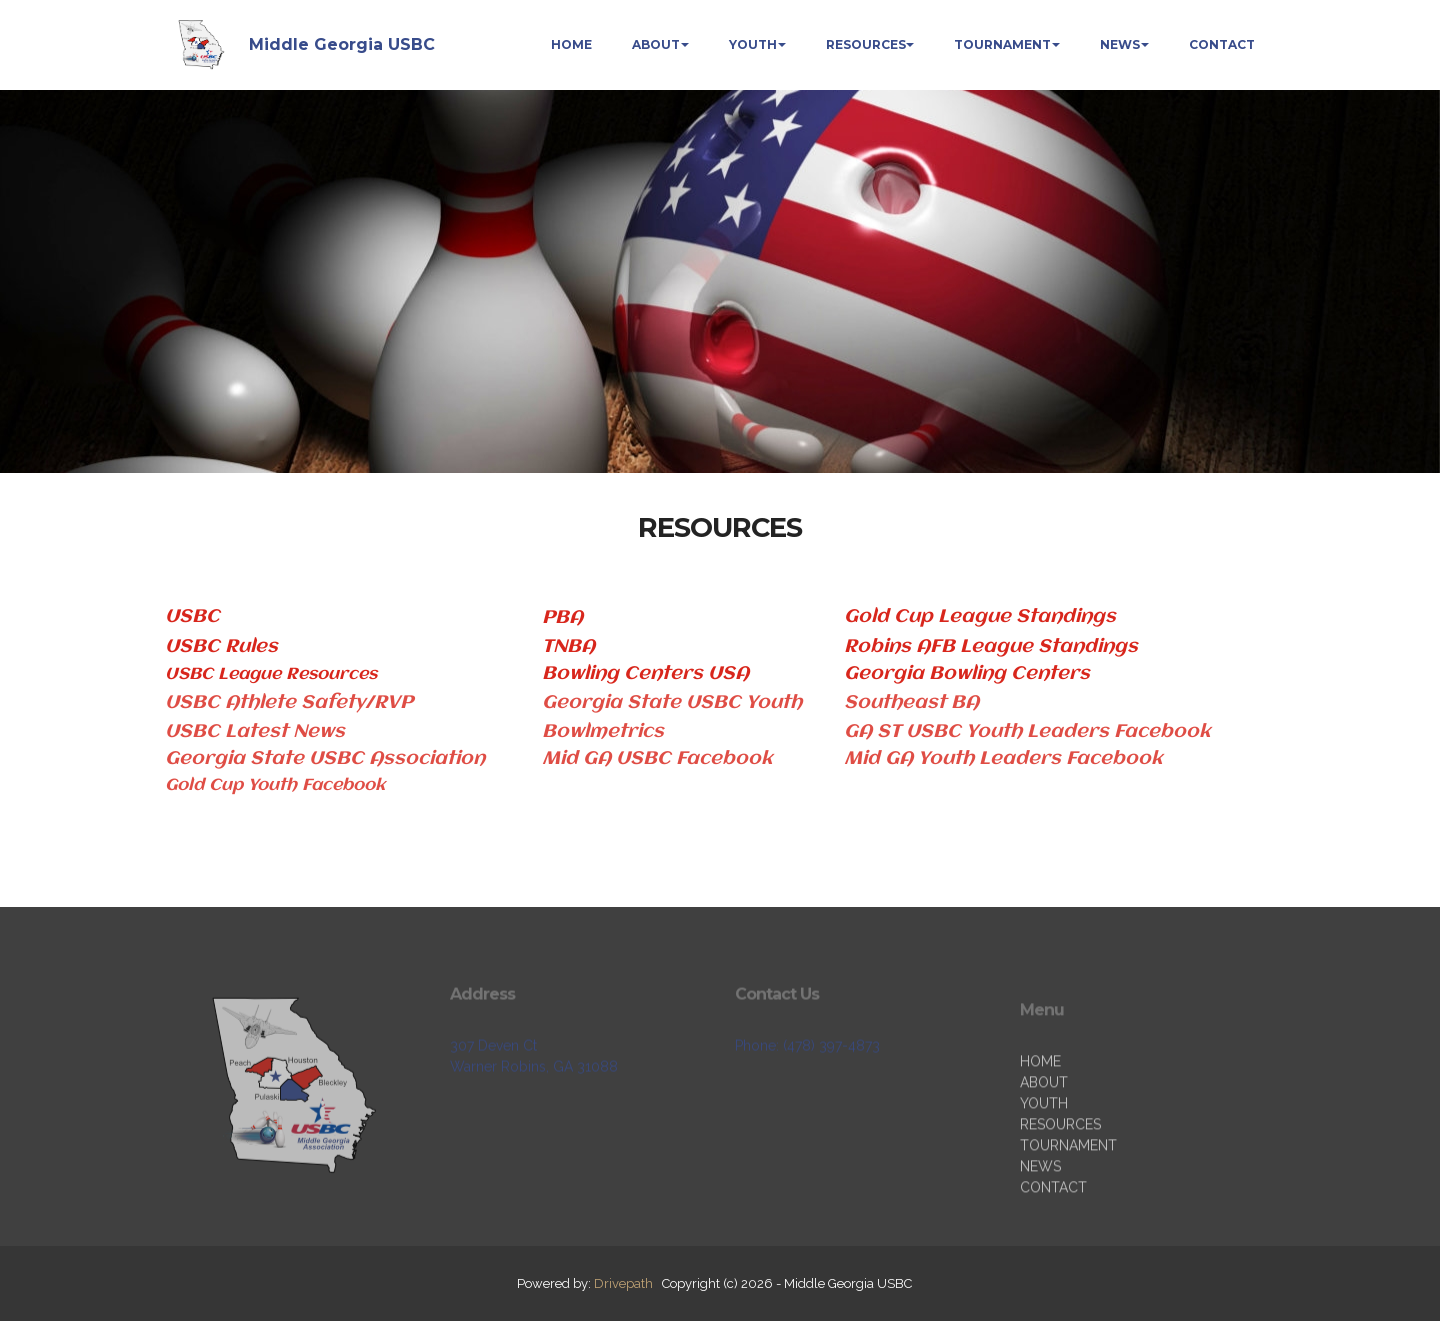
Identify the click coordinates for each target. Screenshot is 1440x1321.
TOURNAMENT (1002, 44)
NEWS (1120, 44)
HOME (571, 44)
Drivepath (623, 1283)
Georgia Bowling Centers (969, 674)
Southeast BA (911, 703)
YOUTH (753, 44)
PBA (562, 618)
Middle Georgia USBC (342, 44)
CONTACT (1222, 44)
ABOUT (656, 44)
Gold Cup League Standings (980, 617)
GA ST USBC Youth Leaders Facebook (1027, 732)
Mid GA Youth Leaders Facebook (1003, 759)
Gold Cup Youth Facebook (275, 785)
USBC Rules (221, 647)
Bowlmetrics (603, 732)
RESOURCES (866, 44)
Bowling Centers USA (645, 674)
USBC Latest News (255, 732)
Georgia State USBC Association (327, 759)
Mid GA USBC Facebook (657, 759)
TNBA (568, 647)
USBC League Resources (271, 674)
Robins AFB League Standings (991, 647)
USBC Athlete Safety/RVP (289, 703)
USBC (192, 617)
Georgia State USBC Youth (672, 703)
